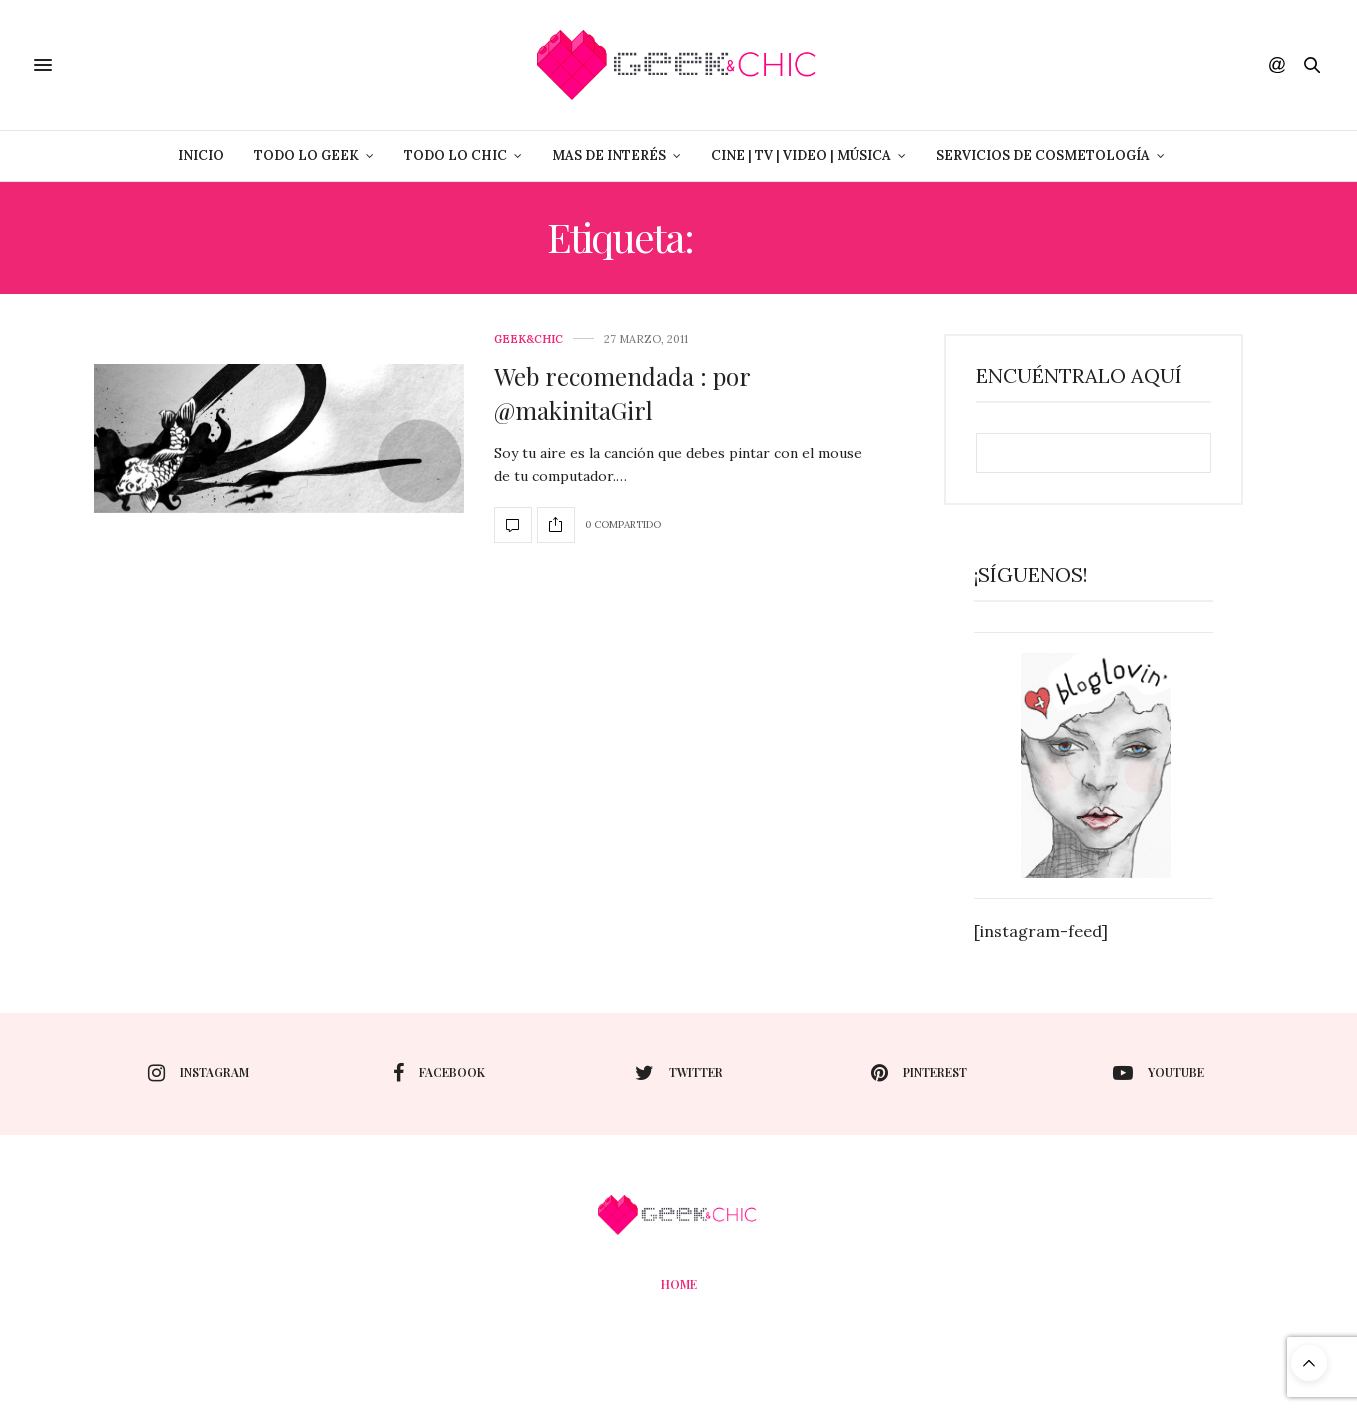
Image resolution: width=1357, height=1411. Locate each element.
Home (679, 1284)
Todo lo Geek (306, 155)
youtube (1158, 1073)
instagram (198, 1073)
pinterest (919, 1073)
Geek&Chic (528, 339)
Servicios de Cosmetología (1043, 155)
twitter (679, 1073)
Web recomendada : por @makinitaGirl (622, 393)
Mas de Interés (609, 155)
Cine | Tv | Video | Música (801, 155)
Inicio (201, 155)
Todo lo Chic (455, 155)
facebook (439, 1073)
